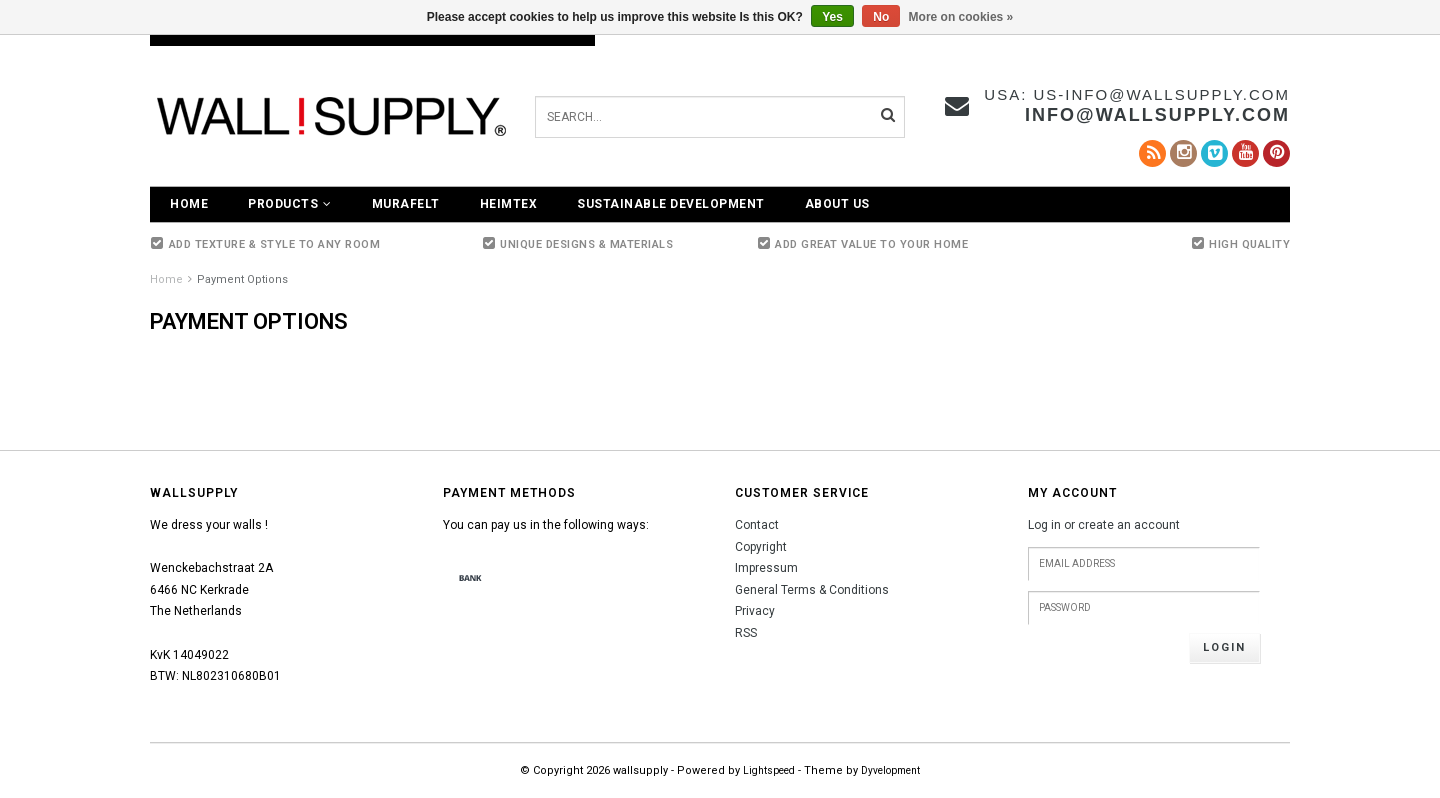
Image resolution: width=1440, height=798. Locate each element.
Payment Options (242, 279)
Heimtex (509, 204)
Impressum (766, 568)
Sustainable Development (671, 204)
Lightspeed (769, 770)
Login (1224, 647)
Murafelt (406, 204)
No (881, 17)
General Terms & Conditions (812, 590)
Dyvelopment (890, 770)
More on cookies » (961, 17)
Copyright (761, 547)
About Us (837, 204)
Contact (757, 525)
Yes (832, 17)
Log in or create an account (1104, 525)
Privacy (755, 611)
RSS (746, 633)
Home (189, 204)
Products (290, 204)
